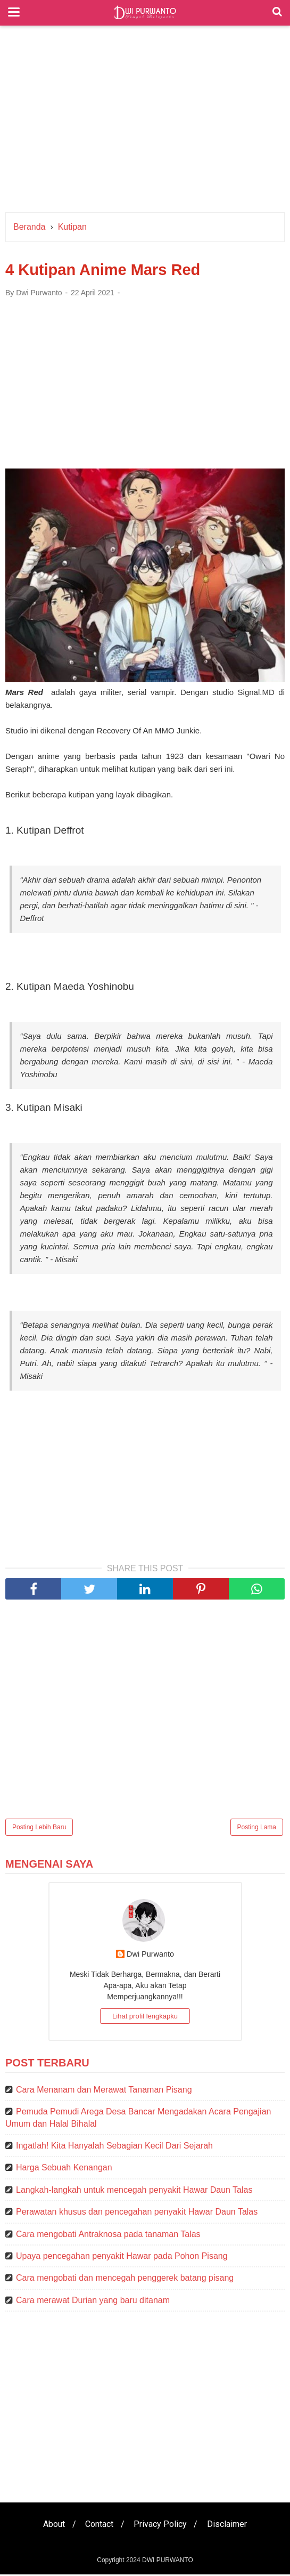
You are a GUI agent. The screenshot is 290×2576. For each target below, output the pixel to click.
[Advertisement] (145, 121)
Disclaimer (230, 2526)
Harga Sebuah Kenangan (64, 2169)
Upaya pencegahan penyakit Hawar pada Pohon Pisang (122, 2257)
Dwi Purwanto (150, 1956)
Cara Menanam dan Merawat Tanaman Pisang (104, 2091)
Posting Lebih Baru (39, 1829)
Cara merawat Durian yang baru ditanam (93, 2301)
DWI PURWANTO (167, 2561)
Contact (99, 2526)
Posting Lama (256, 1829)
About (52, 2526)
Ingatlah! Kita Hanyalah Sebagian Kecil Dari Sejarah (114, 2147)
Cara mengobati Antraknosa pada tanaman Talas (108, 2235)
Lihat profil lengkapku (145, 2018)
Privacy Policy (161, 2526)
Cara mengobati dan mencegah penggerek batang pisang (125, 2279)
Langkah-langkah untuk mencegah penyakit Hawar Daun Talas (134, 2191)
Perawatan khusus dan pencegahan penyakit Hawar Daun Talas (137, 2213)
